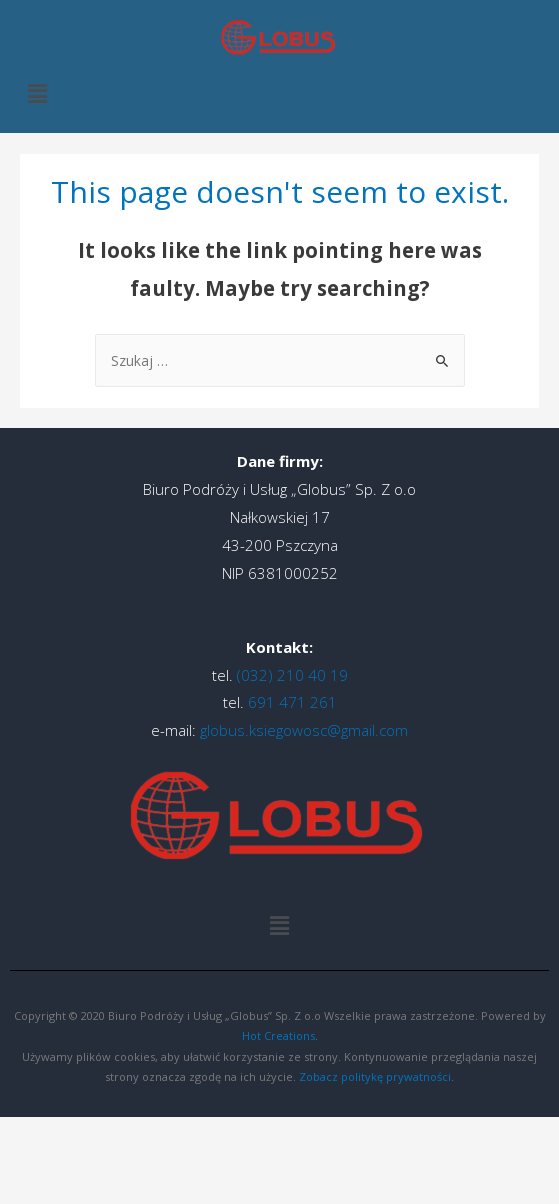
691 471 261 (290, 702)
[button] (37, 94)
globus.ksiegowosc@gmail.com (304, 730)
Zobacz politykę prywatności (375, 1076)
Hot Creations (278, 1035)
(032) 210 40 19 (290, 675)
